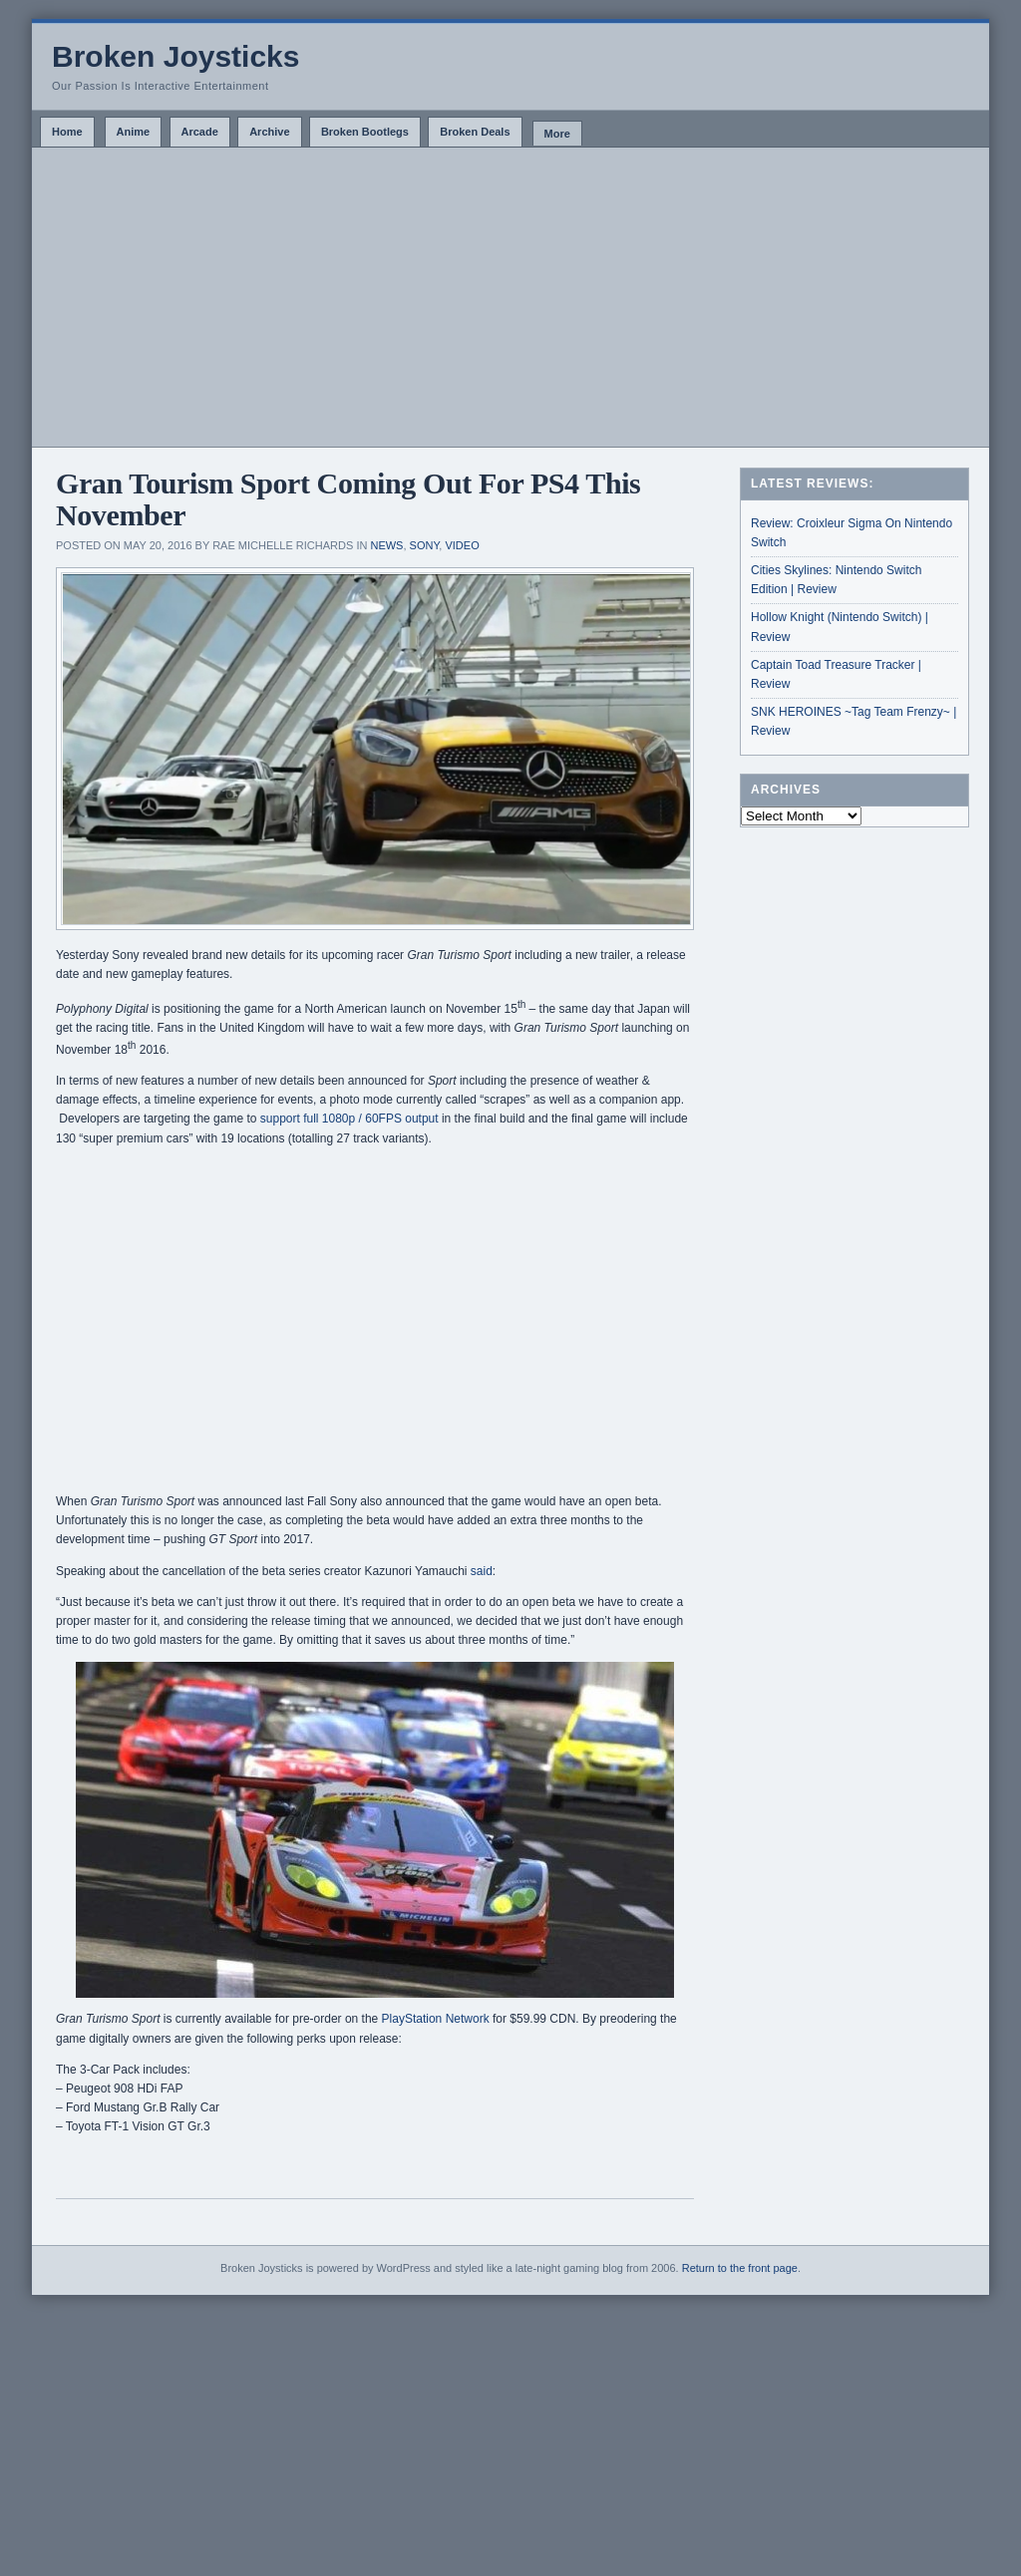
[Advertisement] (510, 297)
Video (462, 545)
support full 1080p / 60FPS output (349, 1119)
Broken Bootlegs (365, 132)
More (557, 134)
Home (67, 132)
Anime (134, 132)
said (482, 1571)
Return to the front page (740, 2268)
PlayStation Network (436, 2019)
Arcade (199, 132)
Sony (425, 545)
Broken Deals (475, 132)
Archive (269, 132)
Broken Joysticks (175, 56)
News (386, 545)
